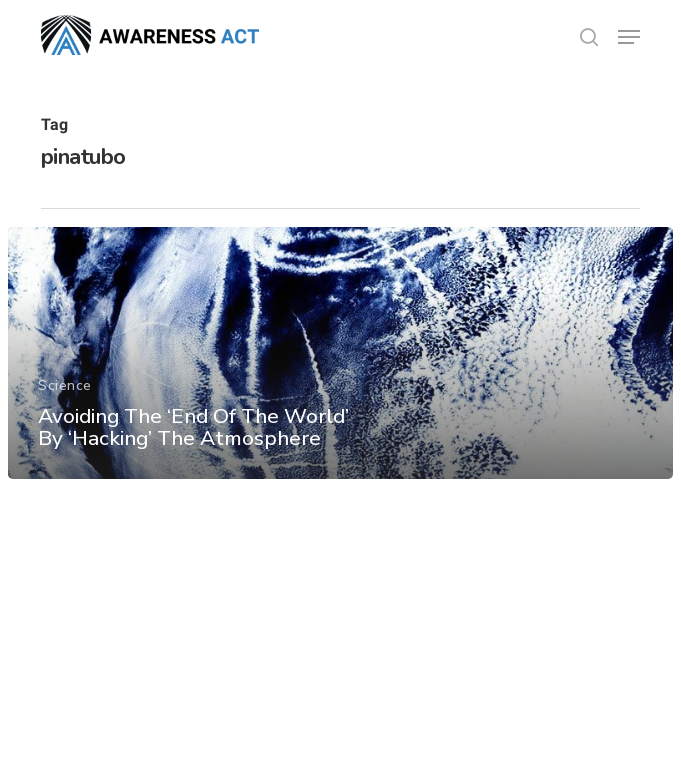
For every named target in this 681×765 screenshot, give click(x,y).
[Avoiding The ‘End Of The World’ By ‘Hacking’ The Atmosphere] (340, 353)
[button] (629, 37)
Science (65, 385)
